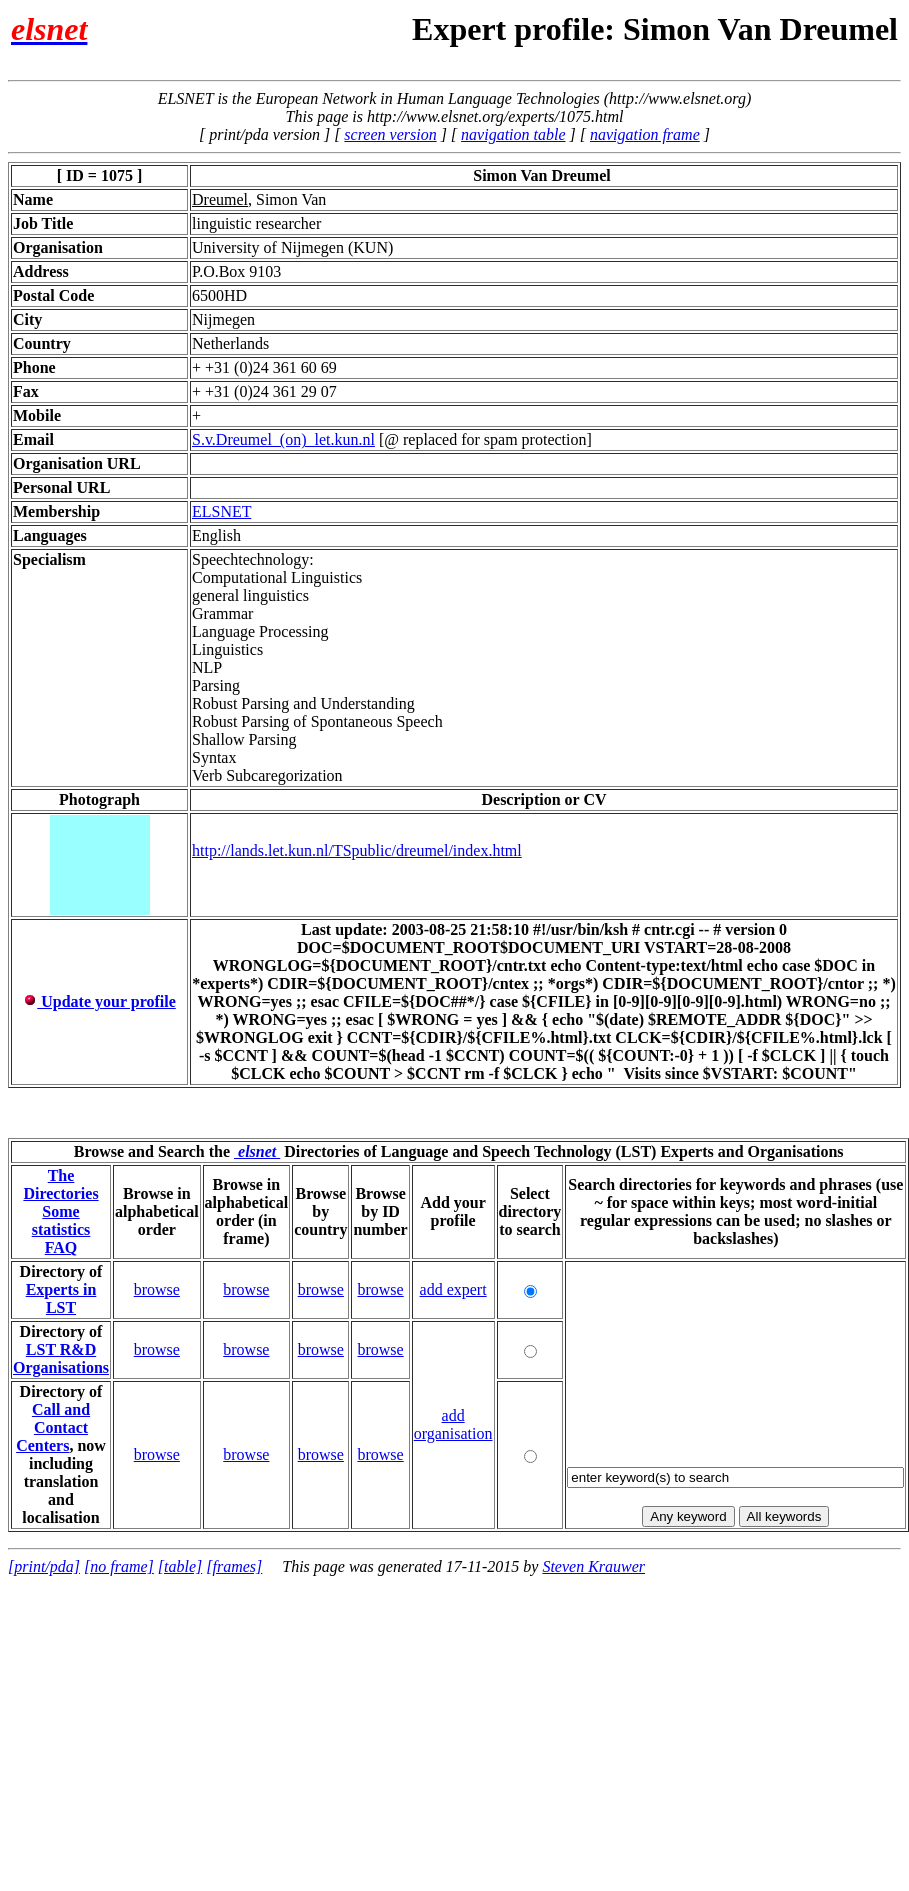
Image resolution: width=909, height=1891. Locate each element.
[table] (180, 1566)
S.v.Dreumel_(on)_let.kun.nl (283, 439)
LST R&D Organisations (61, 1358)
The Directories (60, 1184)
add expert (453, 1289)
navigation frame (645, 134)
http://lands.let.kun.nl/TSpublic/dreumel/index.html (357, 849)
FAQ (61, 1247)
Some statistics (61, 1220)
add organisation (453, 1424)
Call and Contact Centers (53, 1427)
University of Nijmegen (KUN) (292, 247)
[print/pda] (44, 1566)
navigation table (513, 134)
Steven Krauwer (593, 1566)
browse (157, 1289)
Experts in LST (61, 1298)
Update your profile (99, 1001)
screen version (390, 134)
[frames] (234, 1566)
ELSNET (221, 511)
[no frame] (119, 1566)
